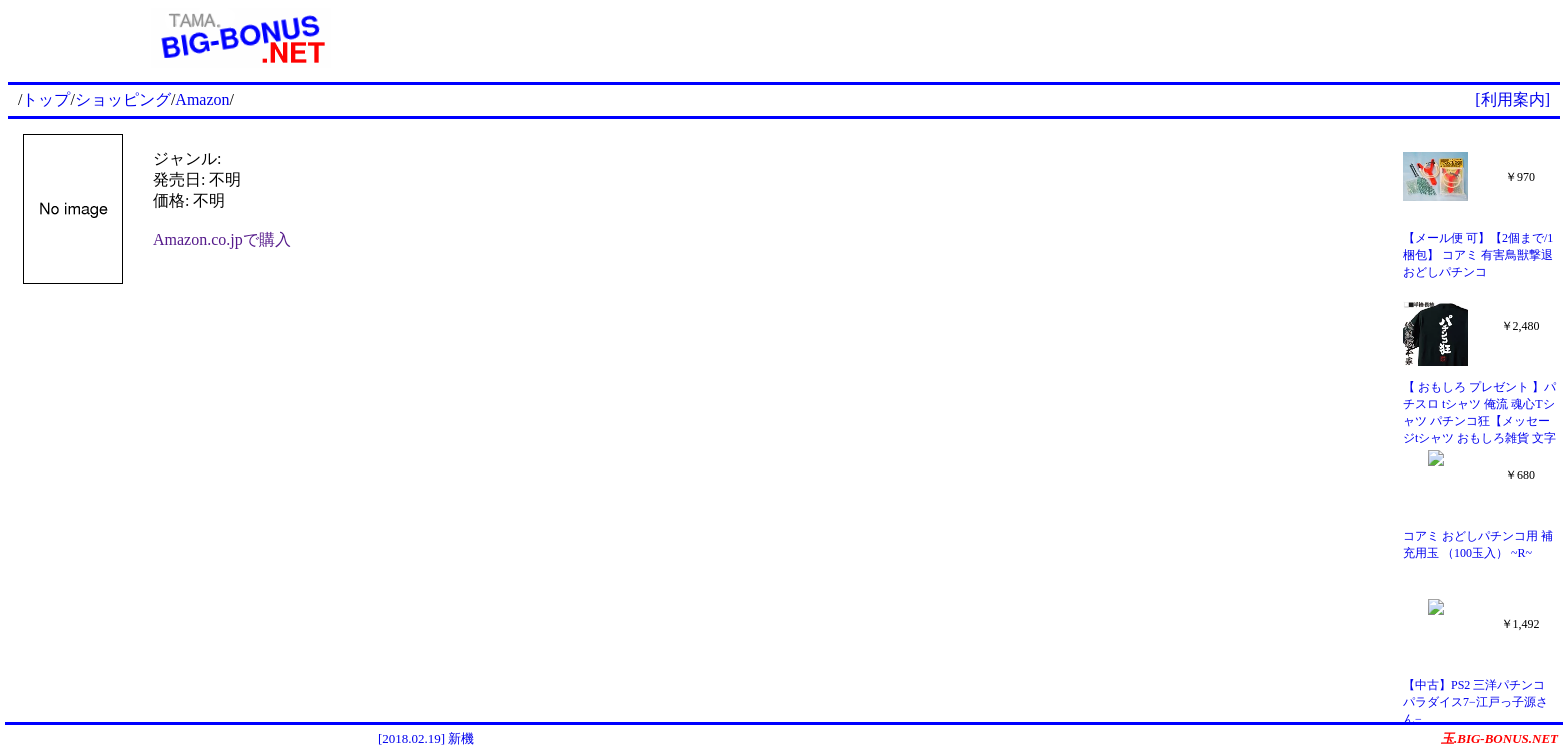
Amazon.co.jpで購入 (222, 239)
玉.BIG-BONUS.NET (1499, 738)
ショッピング (123, 99)
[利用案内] (1512, 99)
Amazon (202, 99)
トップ (46, 99)
